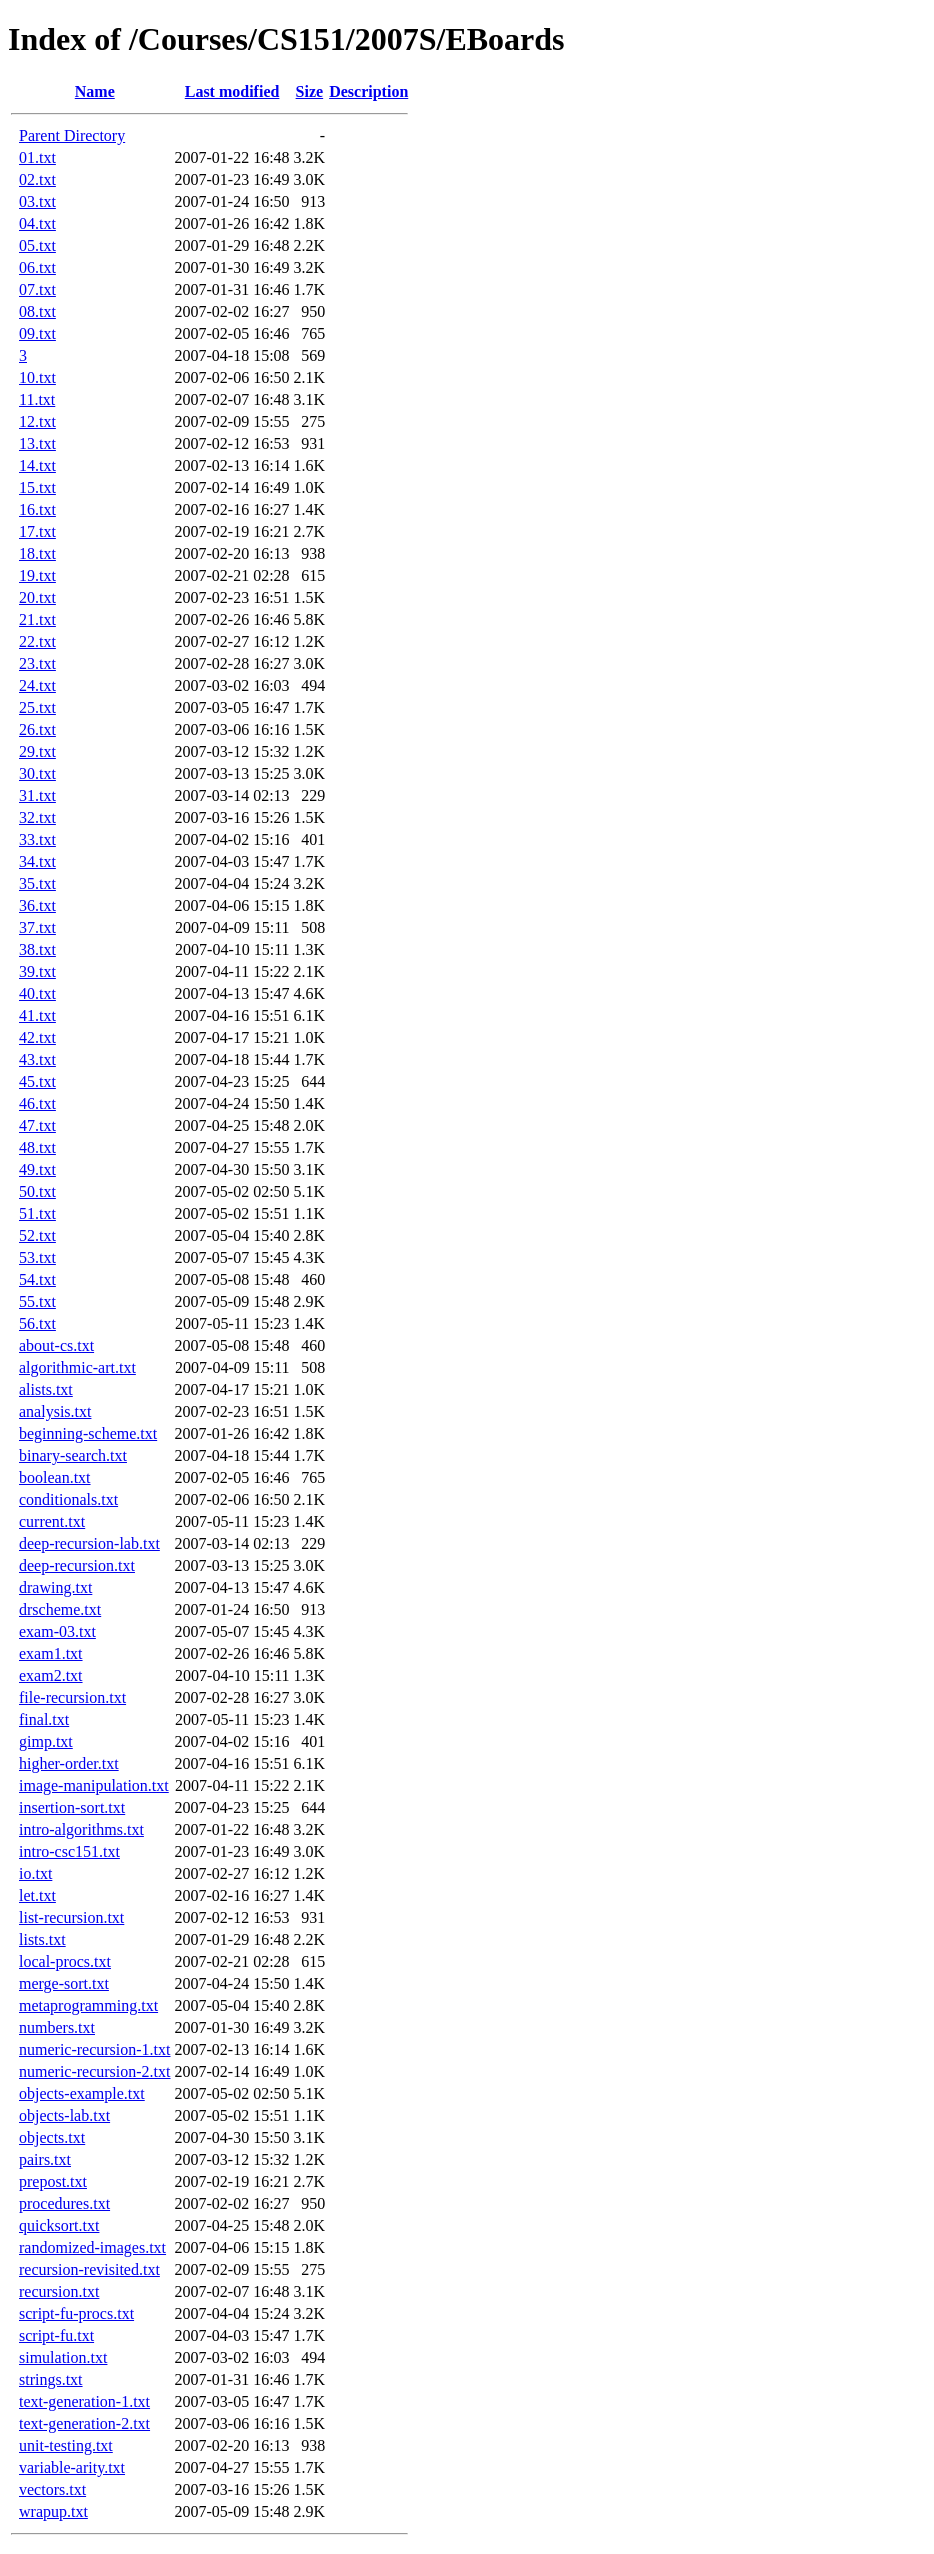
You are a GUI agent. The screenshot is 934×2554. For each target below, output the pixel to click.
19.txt (37, 575)
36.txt (37, 905)
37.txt (37, 927)
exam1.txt (51, 1653)
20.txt (37, 597)
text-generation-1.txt (84, 2401)
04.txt (37, 223)
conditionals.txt (68, 1499)
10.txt (37, 377)
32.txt (37, 817)
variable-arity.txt (72, 2467)
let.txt (37, 1895)
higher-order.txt (69, 1763)
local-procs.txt (65, 1961)
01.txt (37, 157)
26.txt (37, 729)
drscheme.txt (60, 1609)
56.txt (37, 1323)
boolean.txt (55, 1477)
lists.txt (42, 1939)
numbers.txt (57, 2027)
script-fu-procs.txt (76, 2313)
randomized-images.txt (92, 2247)
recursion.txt (59, 2291)
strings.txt (51, 2379)
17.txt (37, 531)
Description (368, 91)
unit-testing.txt (66, 2445)
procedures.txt (64, 2203)
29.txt (37, 751)
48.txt (37, 1147)
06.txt (37, 267)
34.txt (37, 861)
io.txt (35, 1873)
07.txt (37, 289)
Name (95, 91)
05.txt (37, 245)
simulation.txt (63, 2357)
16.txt (37, 509)
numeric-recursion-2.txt (95, 2071)
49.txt (37, 1169)
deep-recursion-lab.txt (89, 1543)
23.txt (37, 663)
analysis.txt (55, 1411)
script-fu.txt (56, 2335)
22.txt (37, 641)
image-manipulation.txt (94, 1785)
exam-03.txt (57, 1631)
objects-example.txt (82, 2093)
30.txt (37, 773)
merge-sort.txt (64, 1983)
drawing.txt (55, 1587)
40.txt (37, 993)
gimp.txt (46, 1741)
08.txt (37, 311)
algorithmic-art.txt (77, 1367)
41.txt (37, 1015)
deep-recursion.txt (77, 1565)
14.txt (37, 465)
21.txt (37, 619)
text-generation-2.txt (84, 2423)
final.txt (44, 1719)
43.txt (37, 1059)
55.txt (37, 1301)
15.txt (37, 487)
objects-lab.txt (64, 2115)
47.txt (37, 1125)
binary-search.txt (73, 1455)
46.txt (37, 1103)
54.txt (37, 1279)
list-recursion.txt (71, 1917)
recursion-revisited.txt (89, 2269)
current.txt (52, 1521)
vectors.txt (52, 2489)
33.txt (37, 839)
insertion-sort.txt (72, 1807)
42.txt (37, 1037)
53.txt (37, 1257)
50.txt (37, 1191)
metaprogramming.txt (88, 2005)
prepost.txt (53, 2181)
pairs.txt (45, 2159)
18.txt (37, 553)
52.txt (37, 1235)
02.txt (37, 179)
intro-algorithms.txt (81, 1829)
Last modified (232, 91)
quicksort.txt (59, 2225)
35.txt (37, 883)
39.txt (37, 971)
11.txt (37, 399)
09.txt (37, 333)
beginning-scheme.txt (88, 1433)
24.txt (37, 685)
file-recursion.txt (72, 1697)
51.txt (37, 1213)
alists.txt (46, 1389)
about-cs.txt (56, 1345)
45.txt (37, 1081)
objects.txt (52, 2137)
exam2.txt (51, 1675)
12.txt (37, 421)
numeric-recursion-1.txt (95, 2049)
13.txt (37, 443)
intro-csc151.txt (69, 1851)
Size (310, 91)
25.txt (37, 707)
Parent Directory (72, 135)
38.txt (37, 949)
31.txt (37, 795)
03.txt (37, 201)
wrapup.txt (53, 2511)
